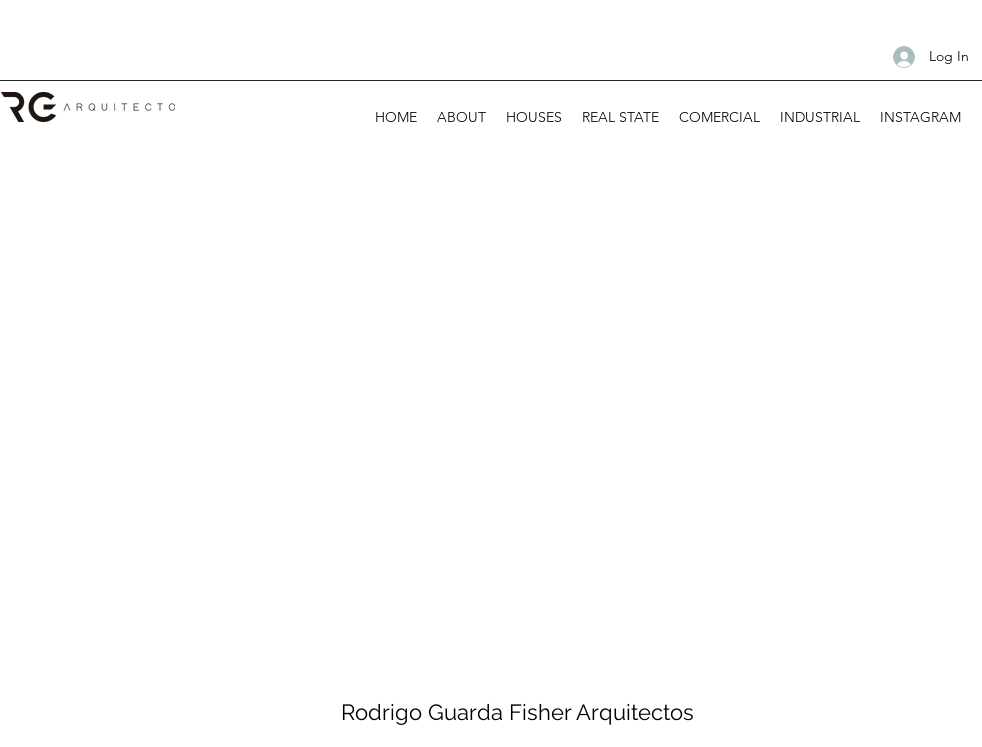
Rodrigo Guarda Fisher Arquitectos (517, 712)
